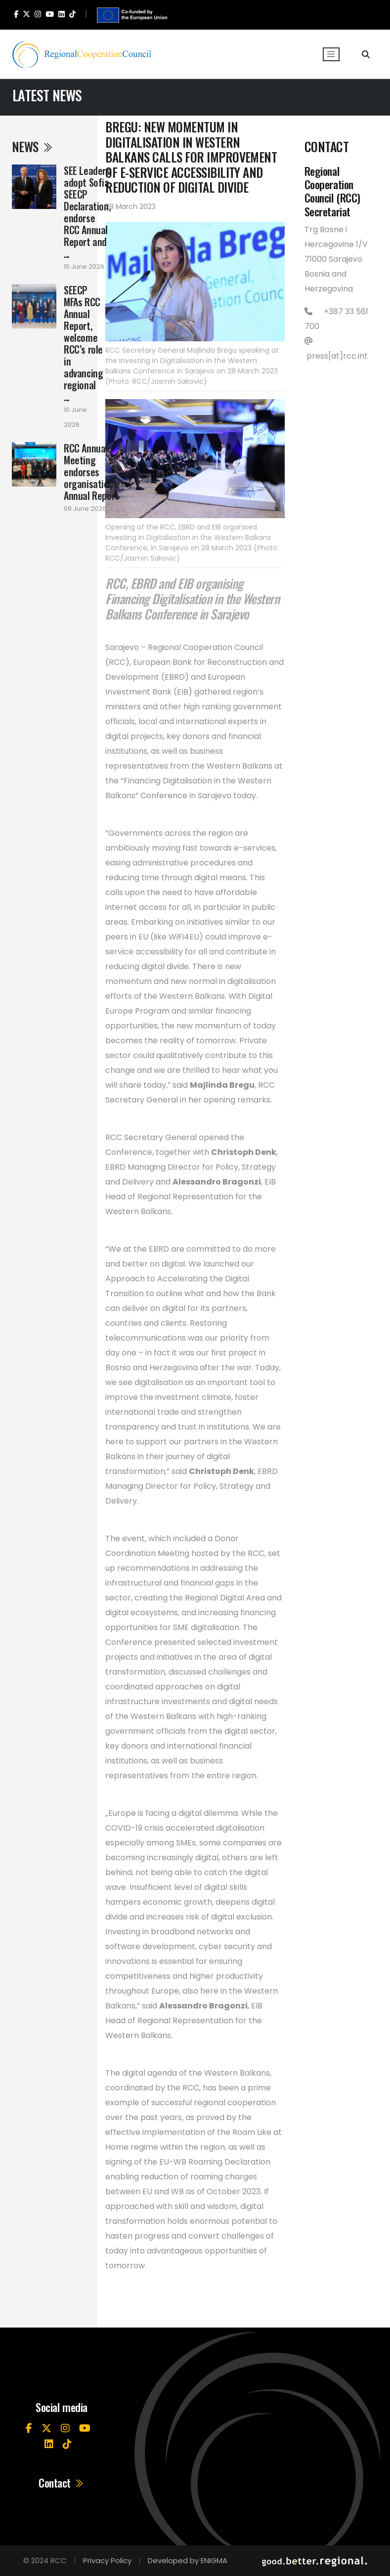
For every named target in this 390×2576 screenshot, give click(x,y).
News (33, 146)
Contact (62, 2483)
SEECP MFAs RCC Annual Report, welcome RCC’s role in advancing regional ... (83, 343)
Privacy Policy (107, 2560)
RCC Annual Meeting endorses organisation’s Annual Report (91, 472)
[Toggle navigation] (331, 54)
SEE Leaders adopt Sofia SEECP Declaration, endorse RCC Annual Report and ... (87, 212)
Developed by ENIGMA (187, 2560)
